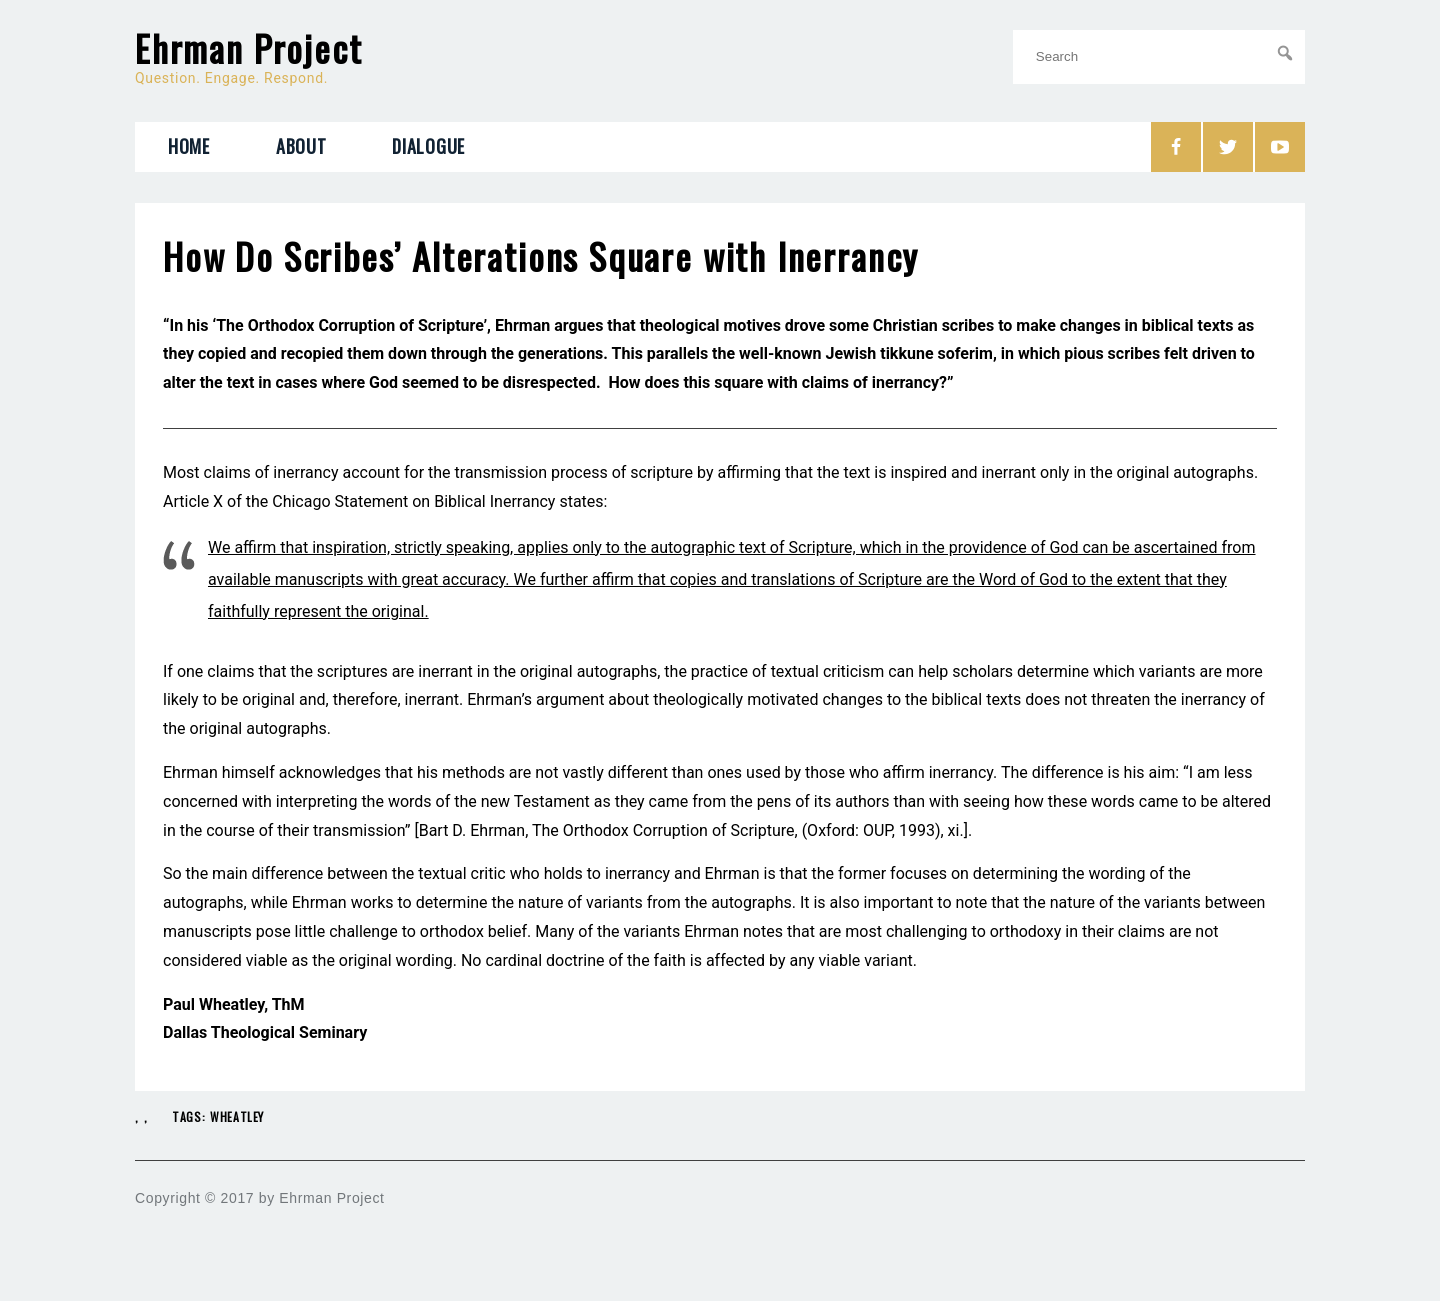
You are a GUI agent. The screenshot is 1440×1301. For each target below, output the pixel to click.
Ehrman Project (248, 48)
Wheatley (237, 1116)
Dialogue (428, 146)
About (301, 146)
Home (189, 146)
